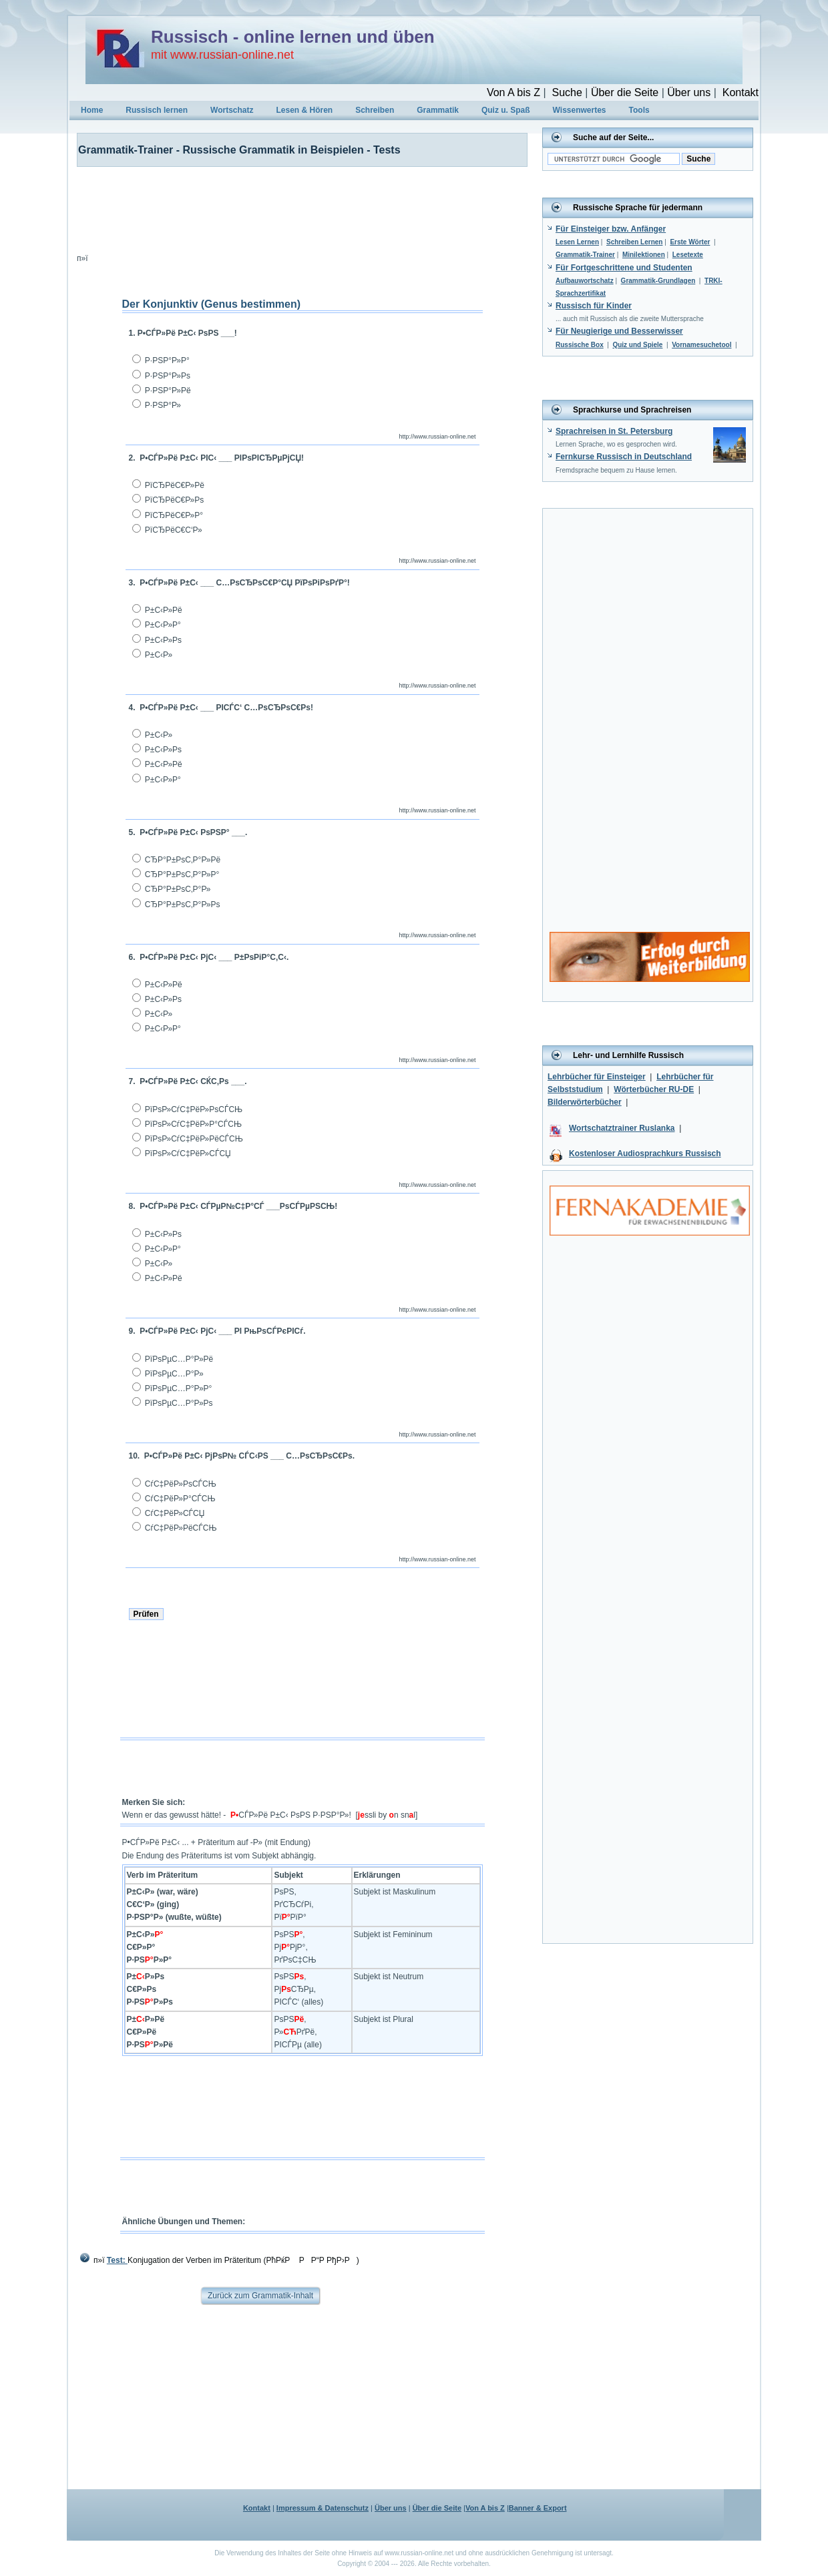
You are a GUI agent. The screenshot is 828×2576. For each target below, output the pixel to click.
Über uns (688, 92)
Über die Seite (624, 92)
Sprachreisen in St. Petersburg (614, 431)
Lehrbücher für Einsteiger (597, 1076)
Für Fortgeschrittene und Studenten (624, 267)
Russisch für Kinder (594, 305)
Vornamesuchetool (701, 344)
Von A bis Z (513, 92)
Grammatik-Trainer (585, 254)
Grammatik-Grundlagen (658, 280)
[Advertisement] (294, 207)
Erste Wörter (690, 242)
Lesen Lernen (577, 242)
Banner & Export (538, 2508)
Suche (567, 92)
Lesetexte (687, 254)
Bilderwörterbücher (585, 1102)
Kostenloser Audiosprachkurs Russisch (645, 1153)
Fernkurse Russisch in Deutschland (624, 456)
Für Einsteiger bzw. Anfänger (611, 229)
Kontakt (740, 92)
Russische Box (580, 344)
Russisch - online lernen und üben (293, 37)
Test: (117, 2260)
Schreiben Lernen (634, 242)
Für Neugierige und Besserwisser (619, 331)
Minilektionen (643, 254)
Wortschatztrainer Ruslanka (622, 1128)
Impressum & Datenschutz (322, 2508)
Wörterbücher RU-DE (654, 1089)
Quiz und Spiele (637, 344)
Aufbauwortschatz (585, 280)
